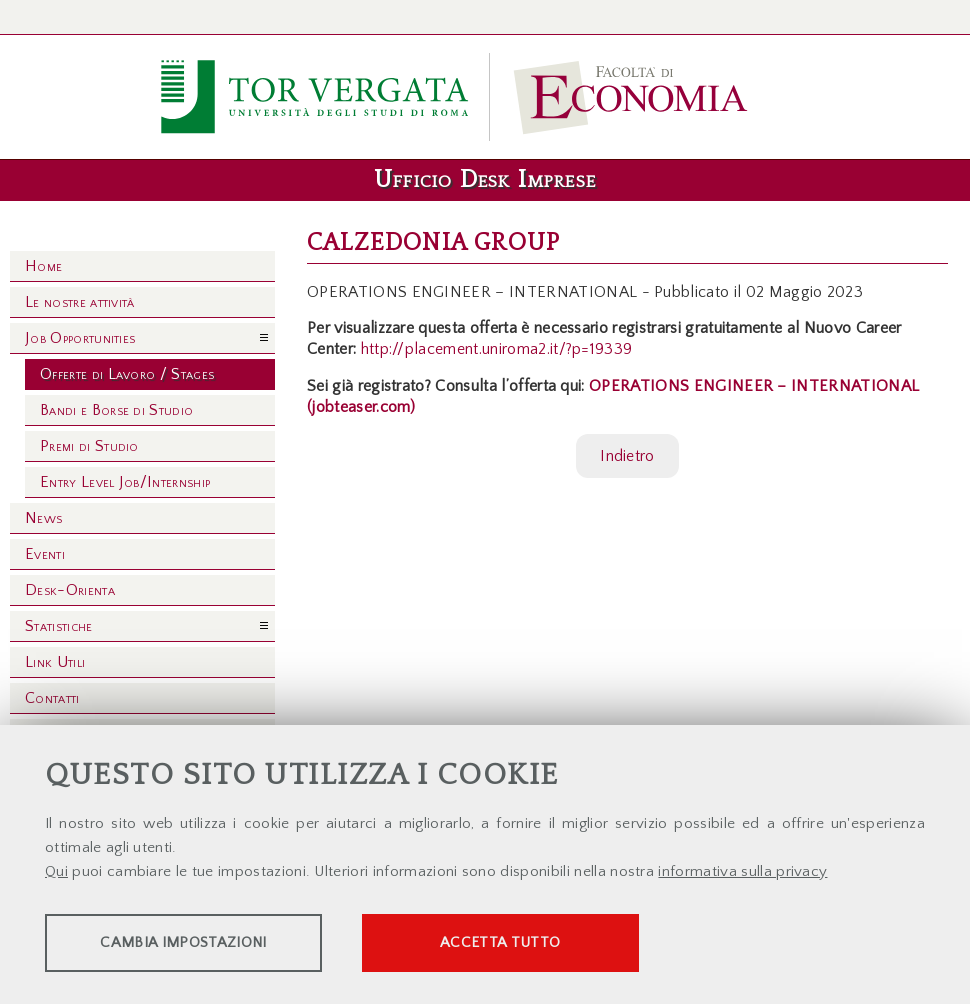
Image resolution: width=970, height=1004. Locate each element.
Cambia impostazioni (202, 944)
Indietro (627, 456)
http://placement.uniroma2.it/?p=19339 (497, 349)
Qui (56, 873)
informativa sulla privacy (742, 873)
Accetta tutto (562, 944)
